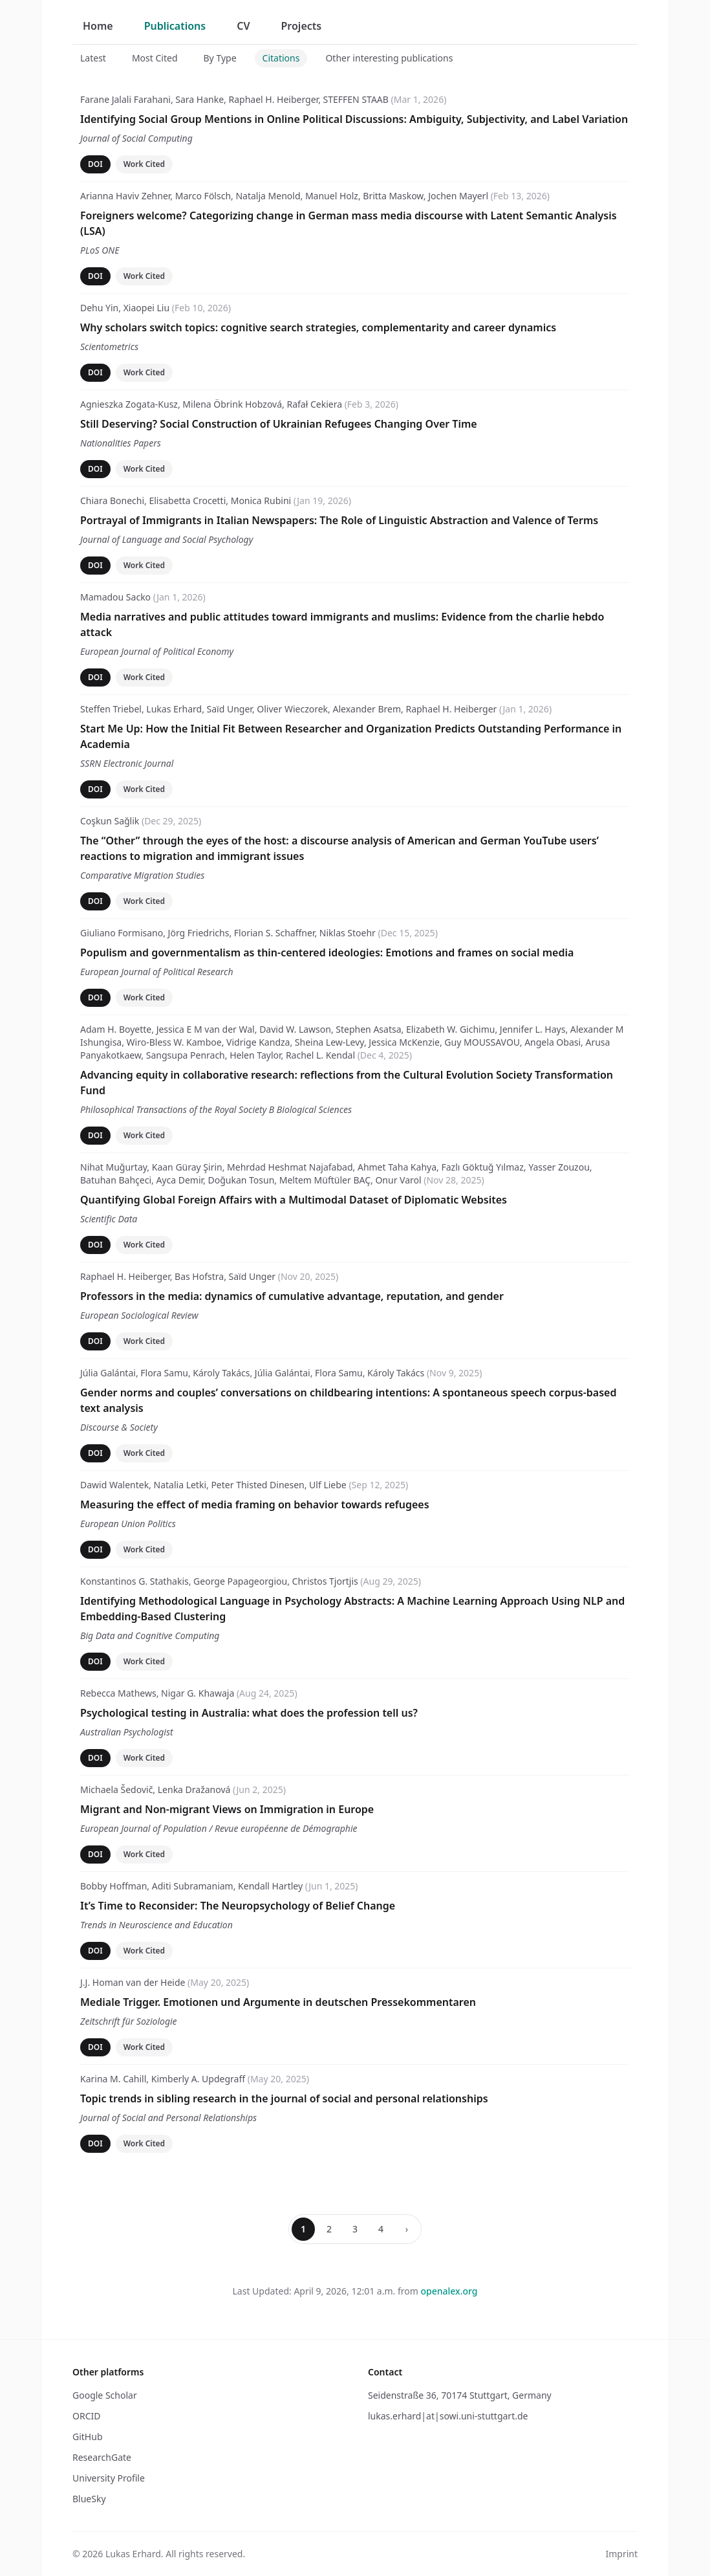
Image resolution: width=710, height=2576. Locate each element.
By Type (220, 58)
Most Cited (155, 58)
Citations (281, 58)
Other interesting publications (389, 58)
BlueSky (89, 2499)
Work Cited (144, 164)
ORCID (86, 2416)
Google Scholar (104, 2395)
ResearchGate (101, 2457)
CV (243, 26)
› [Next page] (406, 2229)
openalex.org (448, 2291)
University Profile (108, 2478)
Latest (93, 58)
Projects (301, 26)
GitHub (87, 2436)
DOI (95, 164)
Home (98, 26)
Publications (175, 26)
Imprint (621, 2554)
